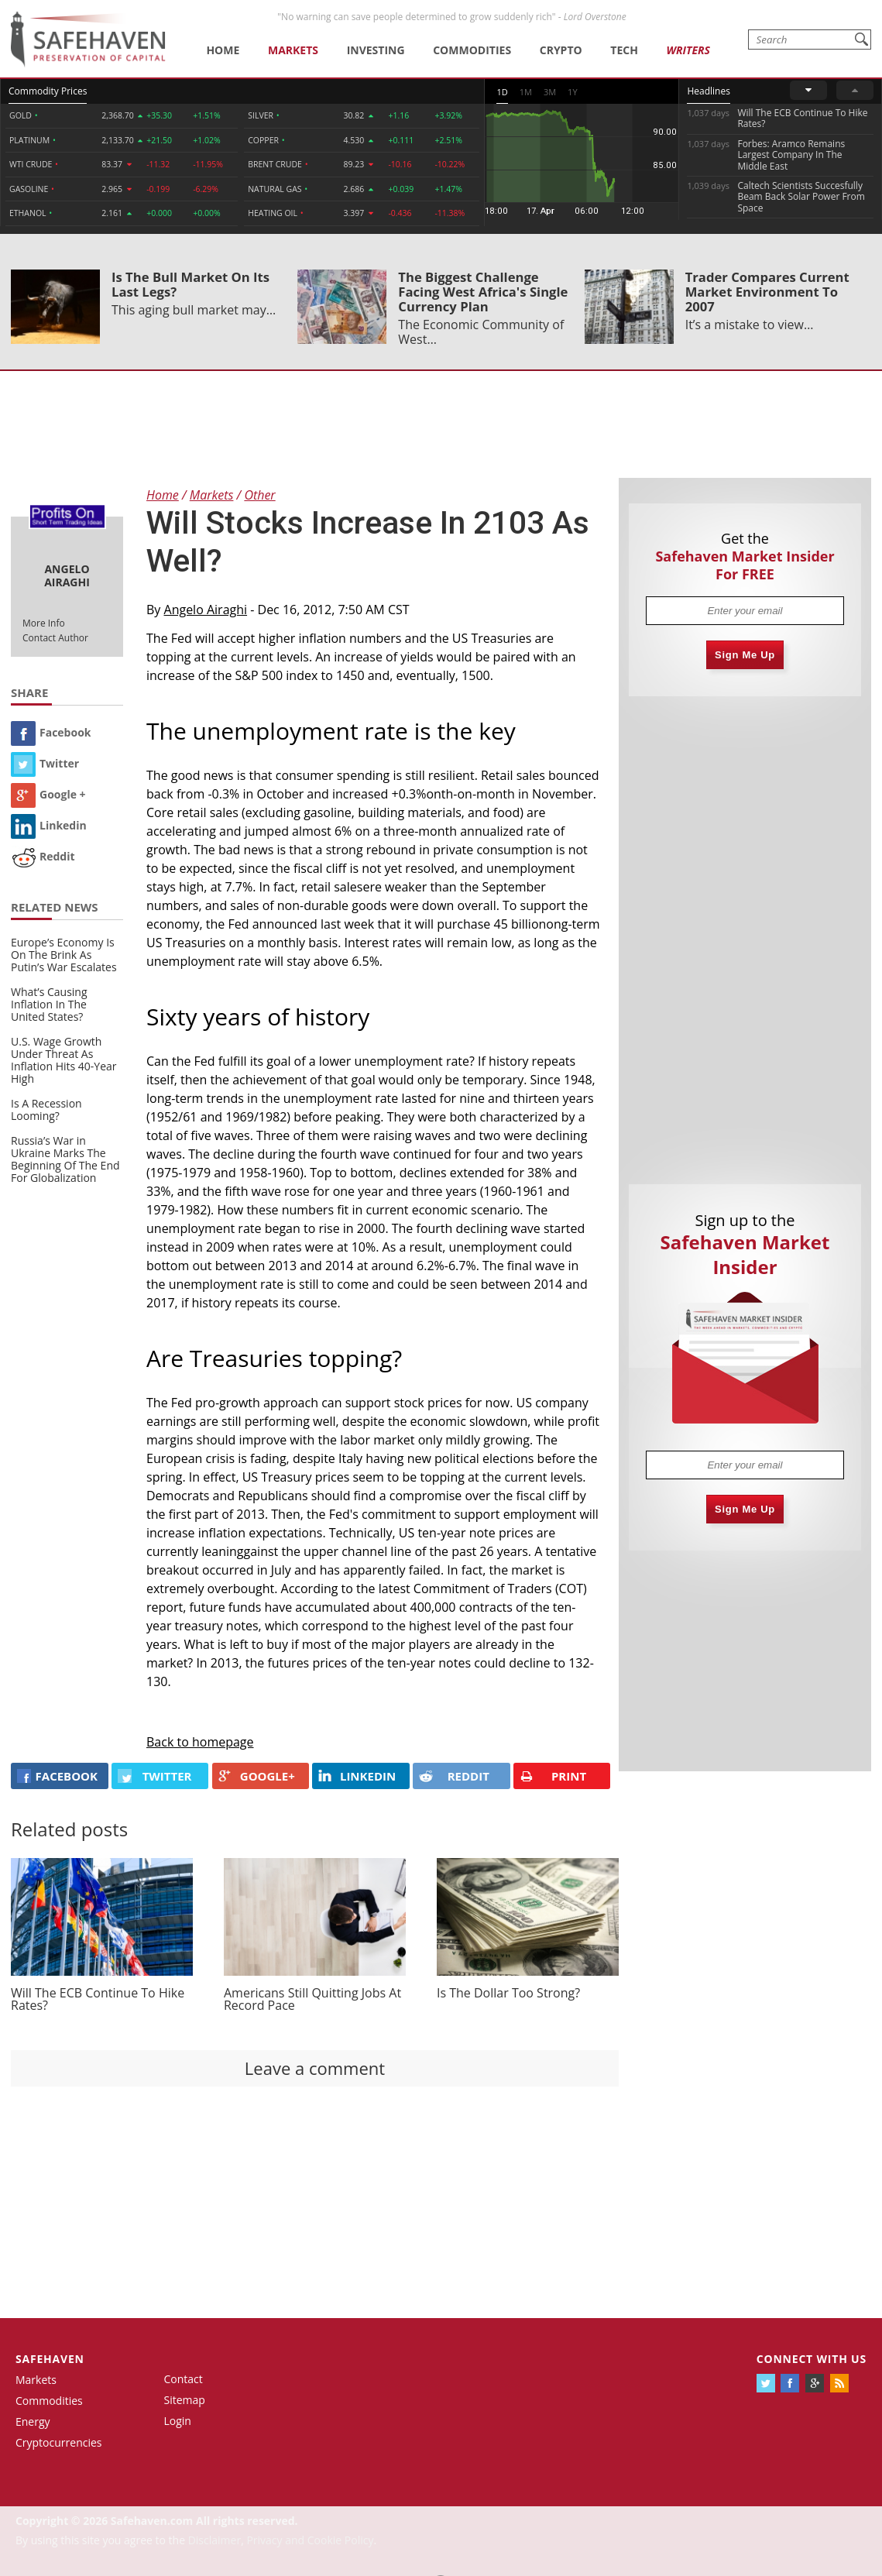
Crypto (561, 50)
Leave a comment (315, 2068)
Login (177, 2420)
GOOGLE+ (256, 1776)
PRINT (553, 1776)
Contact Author (55, 637)
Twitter (45, 763)
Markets (293, 50)
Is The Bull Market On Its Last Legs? (190, 284)
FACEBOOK (57, 1776)
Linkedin (49, 825)
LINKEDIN (357, 1776)
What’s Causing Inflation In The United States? (49, 1004)
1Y (572, 92)
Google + (48, 794)
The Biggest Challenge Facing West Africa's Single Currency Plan (483, 291)
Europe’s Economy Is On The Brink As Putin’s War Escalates (64, 954)
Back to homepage (200, 1741)
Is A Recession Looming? (46, 1109)
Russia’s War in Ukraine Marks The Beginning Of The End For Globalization (65, 1159)
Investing (376, 50)
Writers (688, 50)
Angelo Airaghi (206, 609)
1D (501, 92)
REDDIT (454, 1776)
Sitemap (184, 2399)
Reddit (43, 856)
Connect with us (812, 2358)
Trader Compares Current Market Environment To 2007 (767, 291)
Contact (183, 2379)
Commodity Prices (48, 91)
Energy (32, 2421)
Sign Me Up (745, 655)
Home (222, 50)
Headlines (708, 91)
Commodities (472, 50)
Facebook (51, 732)
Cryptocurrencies (58, 2442)
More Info (43, 623)
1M (526, 92)
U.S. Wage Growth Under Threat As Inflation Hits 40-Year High (64, 1060)
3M (550, 92)
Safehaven (49, 2358)
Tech (624, 50)
